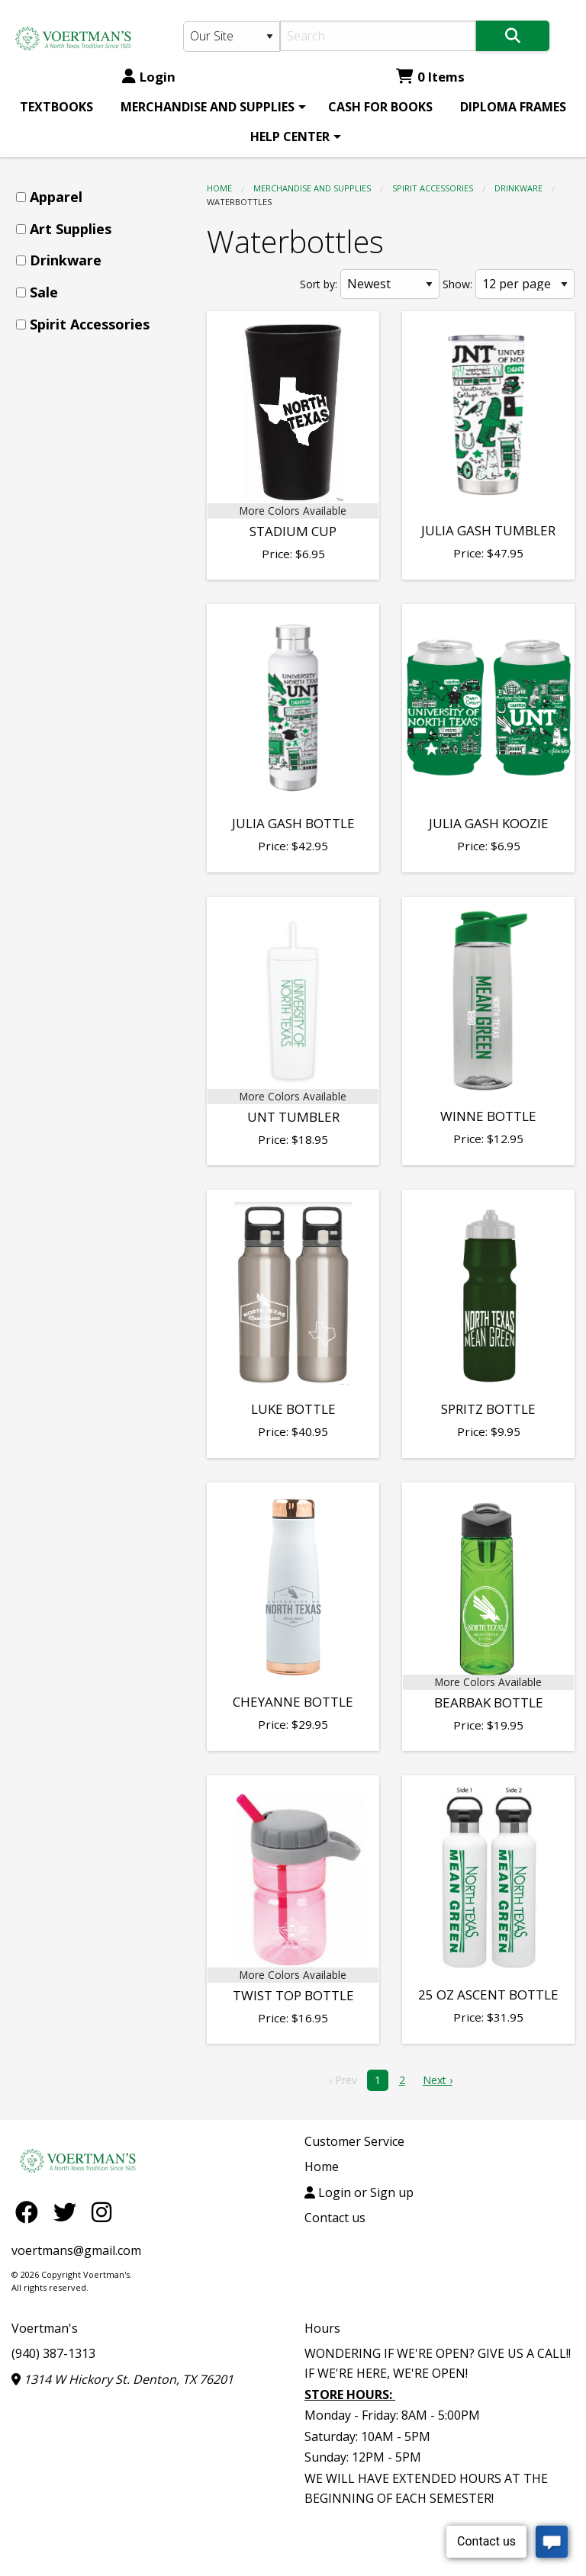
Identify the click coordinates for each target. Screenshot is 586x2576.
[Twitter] (68, 2212)
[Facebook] (30, 2212)
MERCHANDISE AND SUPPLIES (208, 106)
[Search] (378, 36)
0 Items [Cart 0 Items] (430, 76)
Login (148, 76)
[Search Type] (231, 36)
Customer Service (354, 2141)
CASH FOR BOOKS (380, 106)
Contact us (334, 2217)
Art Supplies (70, 229)
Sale (44, 292)
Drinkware (518, 188)
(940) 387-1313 (53, 2353)
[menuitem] (56, 106)
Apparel (56, 197)
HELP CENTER (290, 136)
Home (219, 188)
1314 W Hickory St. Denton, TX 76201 (122, 2379)
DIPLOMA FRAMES (513, 106)
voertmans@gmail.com (76, 2250)
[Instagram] (101, 2212)
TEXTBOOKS (56, 106)
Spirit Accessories (432, 188)
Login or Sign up (359, 2192)
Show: (457, 284)
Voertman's (44, 2328)
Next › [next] (437, 2080)
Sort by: (318, 284)
